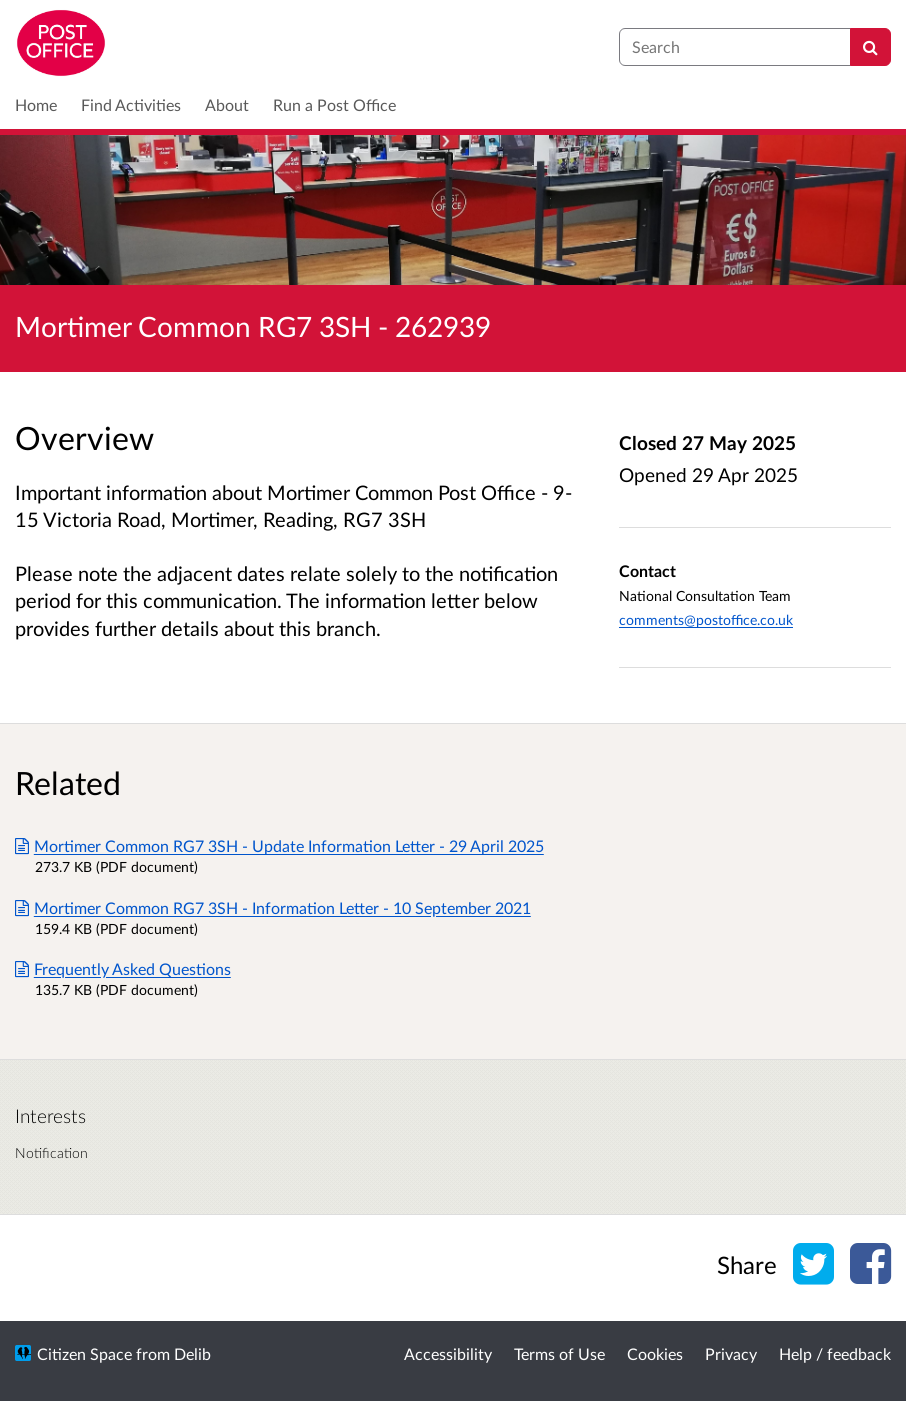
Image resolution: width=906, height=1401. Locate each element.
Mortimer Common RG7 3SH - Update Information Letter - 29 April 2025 (279, 845)
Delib (192, 1353)
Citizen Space (84, 1353)
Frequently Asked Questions (123, 968)
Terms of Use (559, 1353)
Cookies (655, 1353)
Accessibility (448, 1353)
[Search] (870, 47)
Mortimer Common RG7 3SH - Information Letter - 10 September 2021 (273, 907)
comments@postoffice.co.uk (706, 619)
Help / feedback (835, 1353)
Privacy (731, 1353)
